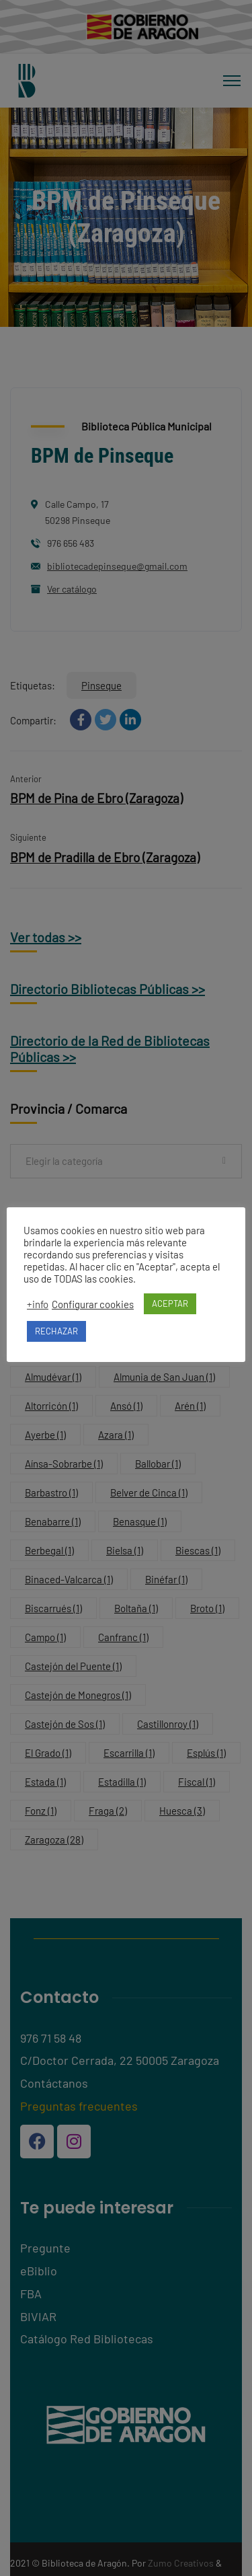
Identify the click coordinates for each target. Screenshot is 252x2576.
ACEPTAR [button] (170, 1303)
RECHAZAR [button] (56, 1331)
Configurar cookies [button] (93, 1304)
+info (37, 1304)
